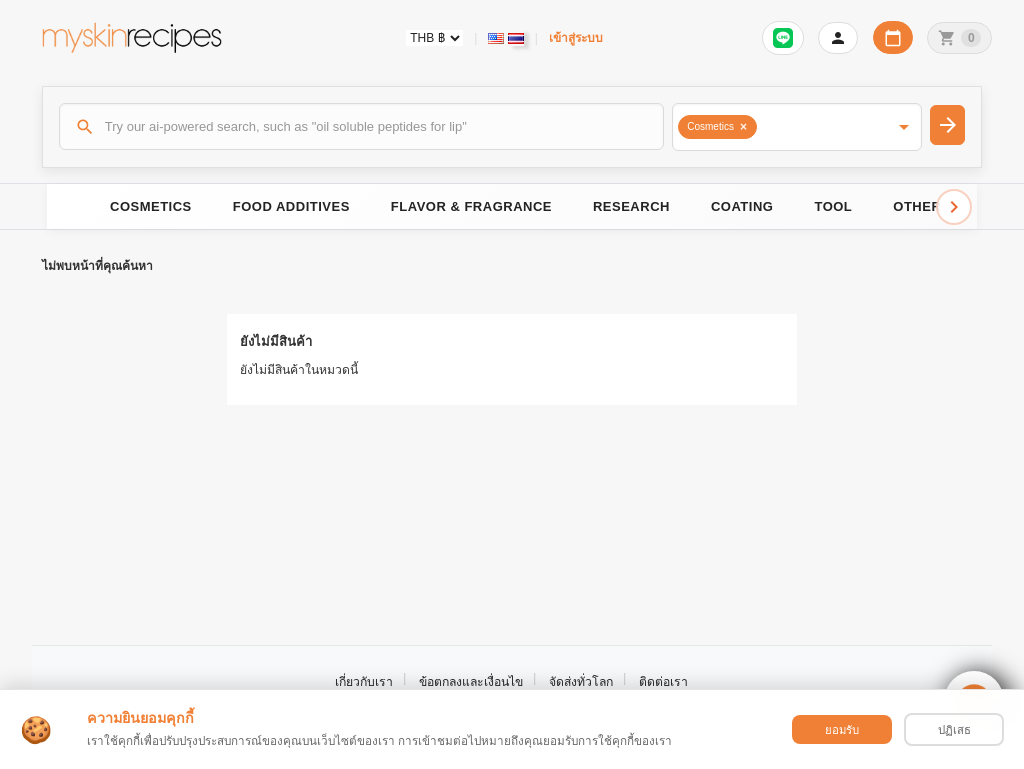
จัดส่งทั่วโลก (581, 682)
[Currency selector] (434, 38)
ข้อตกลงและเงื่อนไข (471, 682)
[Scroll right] (954, 207)
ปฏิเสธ (954, 730)
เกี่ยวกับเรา (364, 682)
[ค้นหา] (362, 126)
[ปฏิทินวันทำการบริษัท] (893, 37)
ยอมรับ (842, 730)
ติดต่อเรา (663, 682)
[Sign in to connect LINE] (783, 38)
